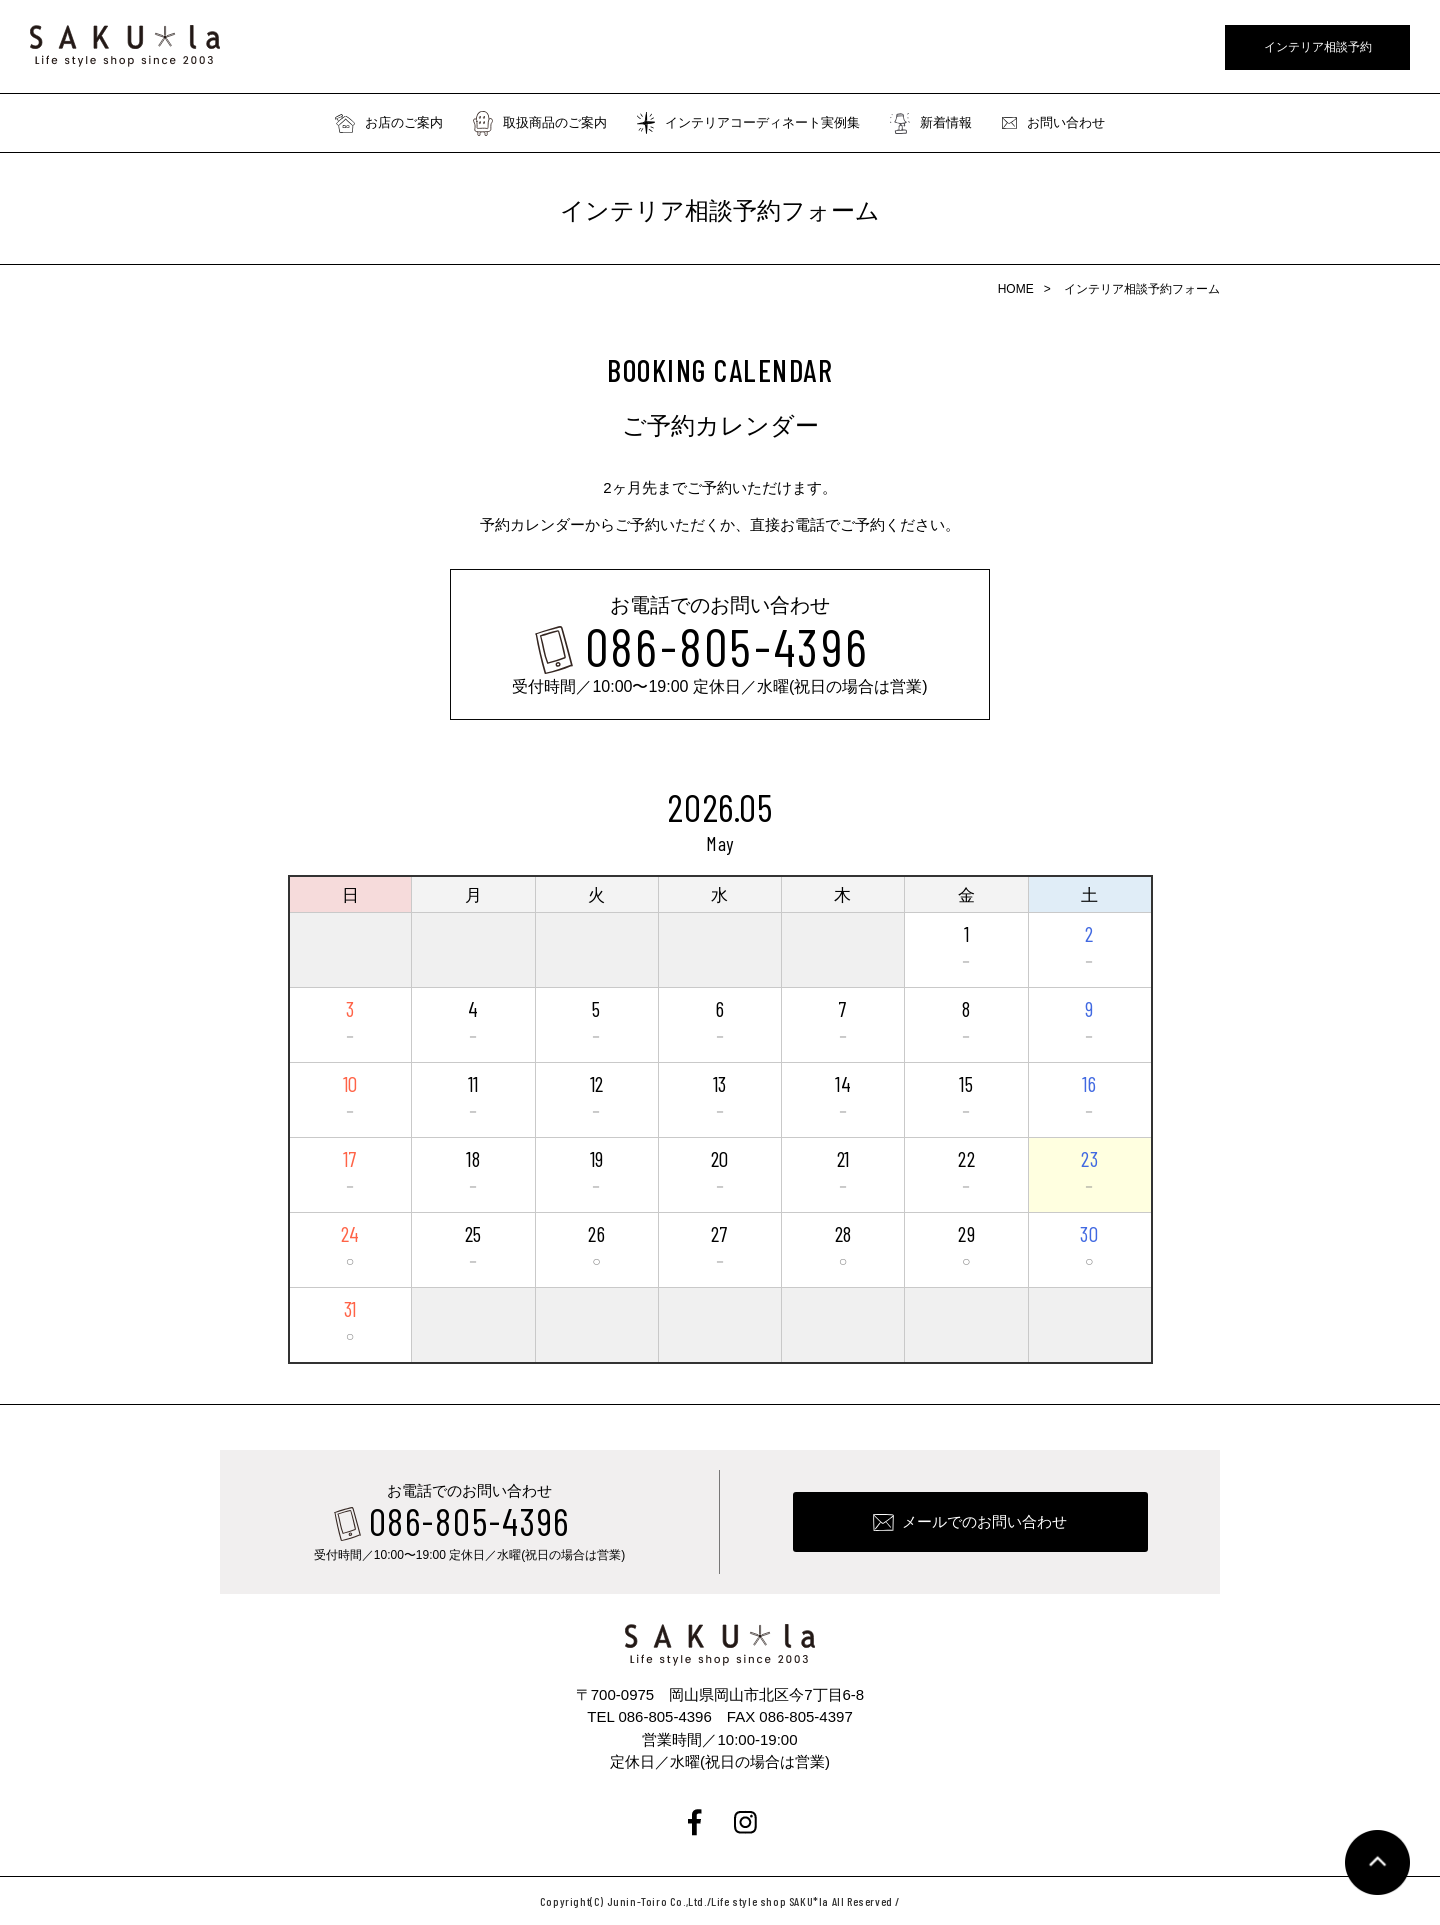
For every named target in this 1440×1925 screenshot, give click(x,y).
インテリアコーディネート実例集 (748, 123)
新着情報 (931, 123)
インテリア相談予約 (1318, 47)
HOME (1016, 289)
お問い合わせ (1053, 123)
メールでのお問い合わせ (984, 1521)
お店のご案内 (389, 123)
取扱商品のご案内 (540, 123)
